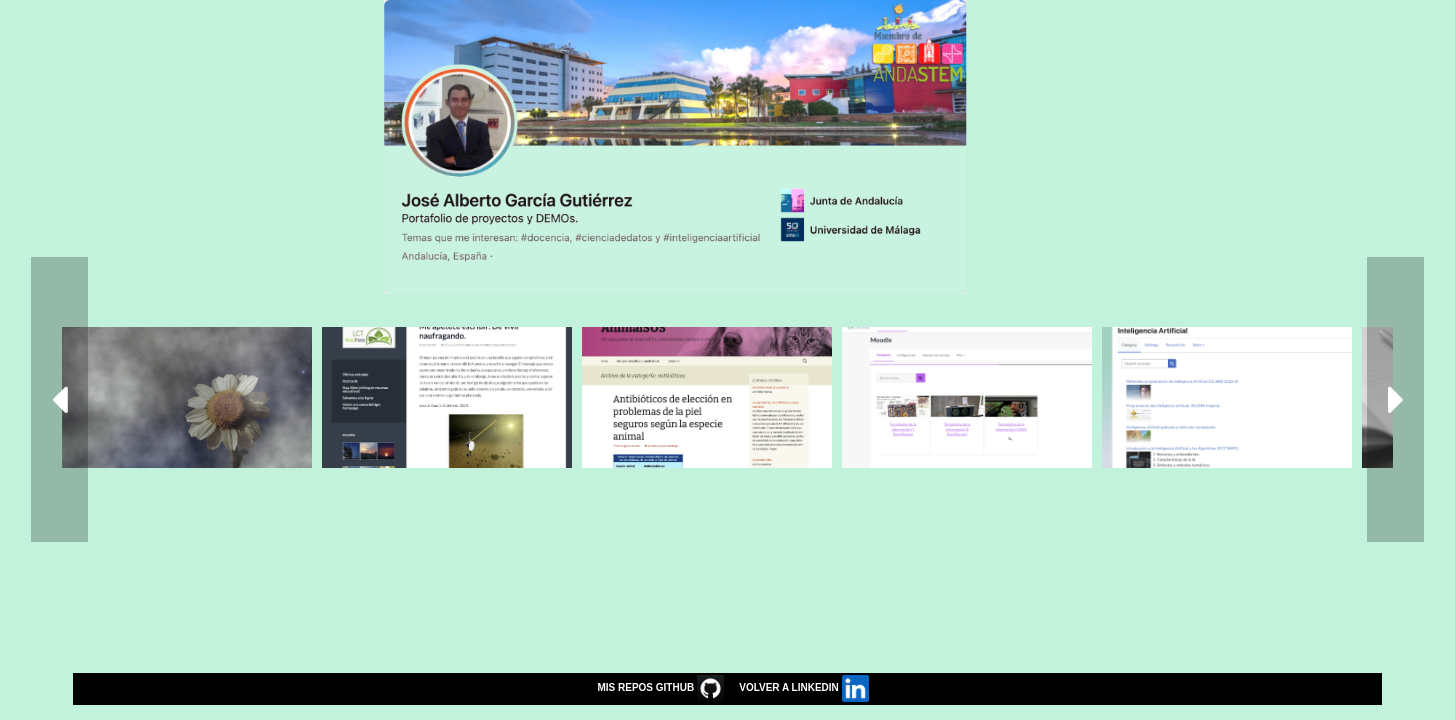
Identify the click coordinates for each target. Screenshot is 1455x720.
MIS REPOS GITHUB (655, 687)
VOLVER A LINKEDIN (798, 687)
